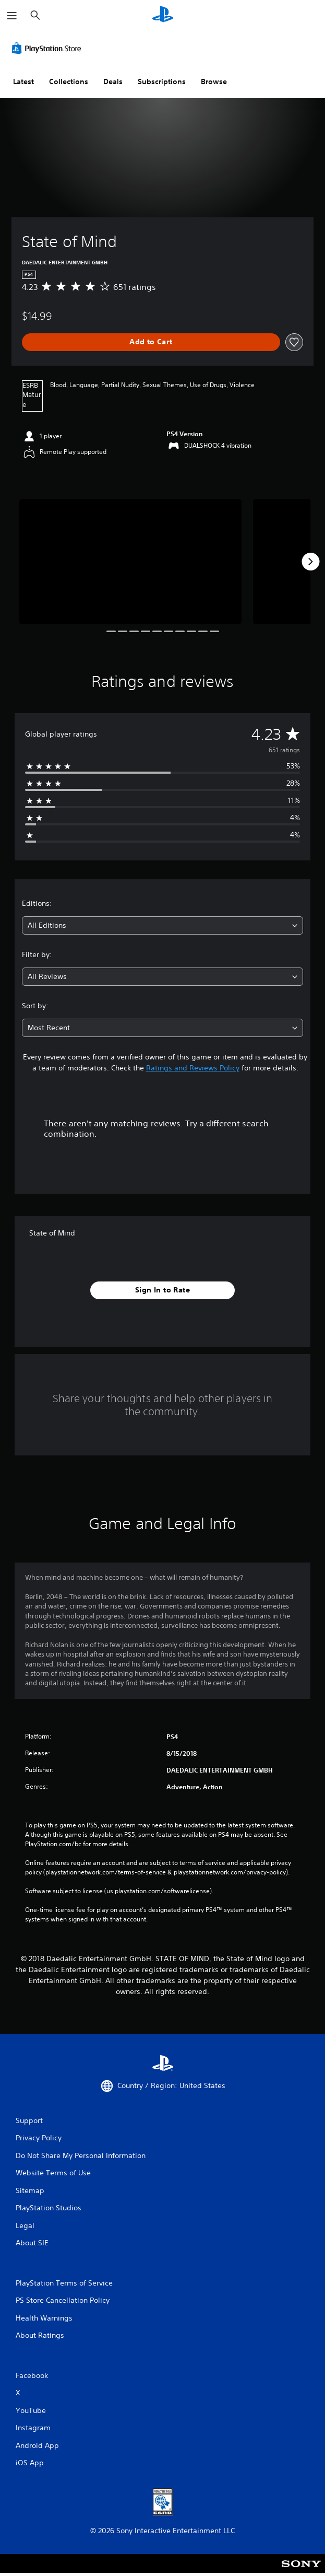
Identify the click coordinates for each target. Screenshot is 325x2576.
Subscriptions (162, 81)
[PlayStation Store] (48, 48)
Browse (214, 81)
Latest (23, 81)
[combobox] (162, 925)
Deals (113, 81)
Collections (68, 81)
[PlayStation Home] (163, 15)
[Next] (310, 561)
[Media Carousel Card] (130, 561)
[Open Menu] (12, 15)
